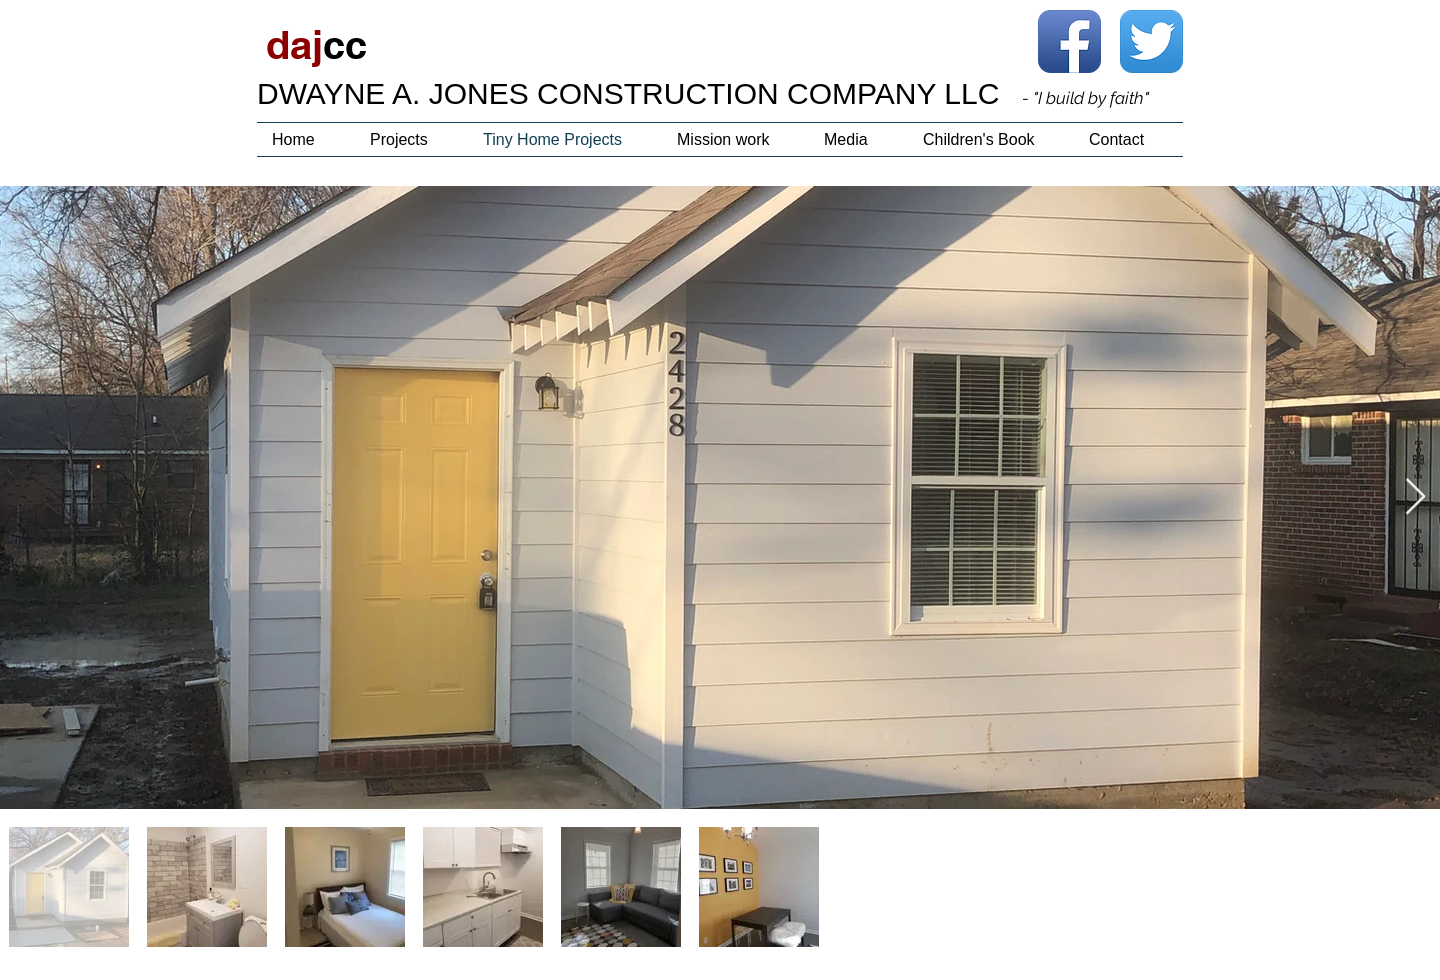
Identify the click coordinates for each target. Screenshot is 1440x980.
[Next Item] (1415, 497)
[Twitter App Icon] (1151, 41)
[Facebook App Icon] (1069, 41)
